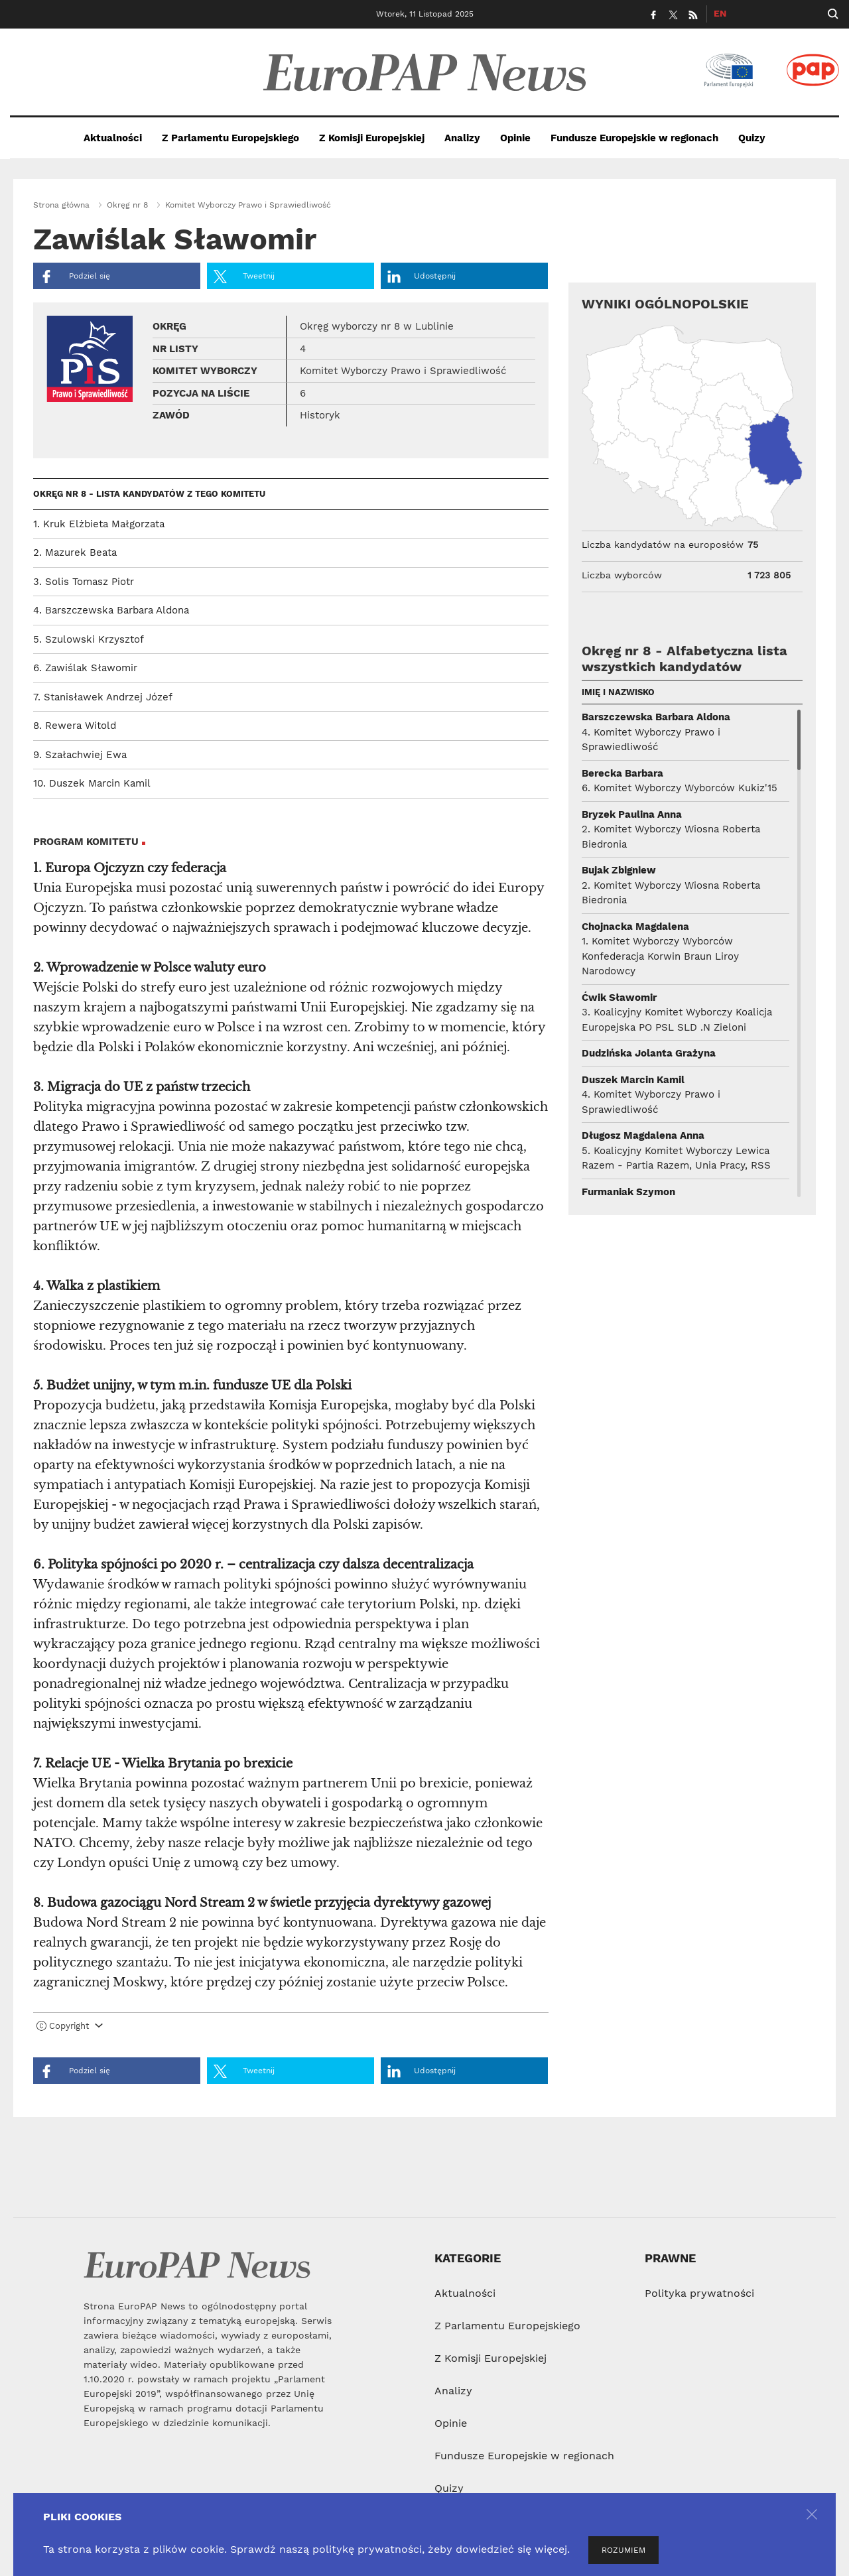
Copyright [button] (69, 2026)
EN (720, 13)
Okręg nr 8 (127, 205)
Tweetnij (244, 276)
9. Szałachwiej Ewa (80, 755)
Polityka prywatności (699, 2293)
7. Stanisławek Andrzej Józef (102, 697)
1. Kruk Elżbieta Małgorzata (98, 524)
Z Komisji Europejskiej (371, 138)
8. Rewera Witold (74, 726)
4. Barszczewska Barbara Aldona (111, 610)
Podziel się (75, 276)
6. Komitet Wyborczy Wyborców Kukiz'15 (679, 788)
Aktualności (113, 138)
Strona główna (61, 205)
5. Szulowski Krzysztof (88, 639)
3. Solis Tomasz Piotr (83, 582)
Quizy (751, 138)
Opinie (515, 138)
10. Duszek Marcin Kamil (92, 783)
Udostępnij (421, 276)
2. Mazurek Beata (75, 552)
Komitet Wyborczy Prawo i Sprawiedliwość (248, 205)
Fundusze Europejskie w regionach (634, 138)
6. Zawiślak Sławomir (85, 668)
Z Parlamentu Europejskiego (230, 138)
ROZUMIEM (623, 2550)
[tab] (291, 2029)
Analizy (462, 138)
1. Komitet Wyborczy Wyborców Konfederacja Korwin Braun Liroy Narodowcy (660, 956)
